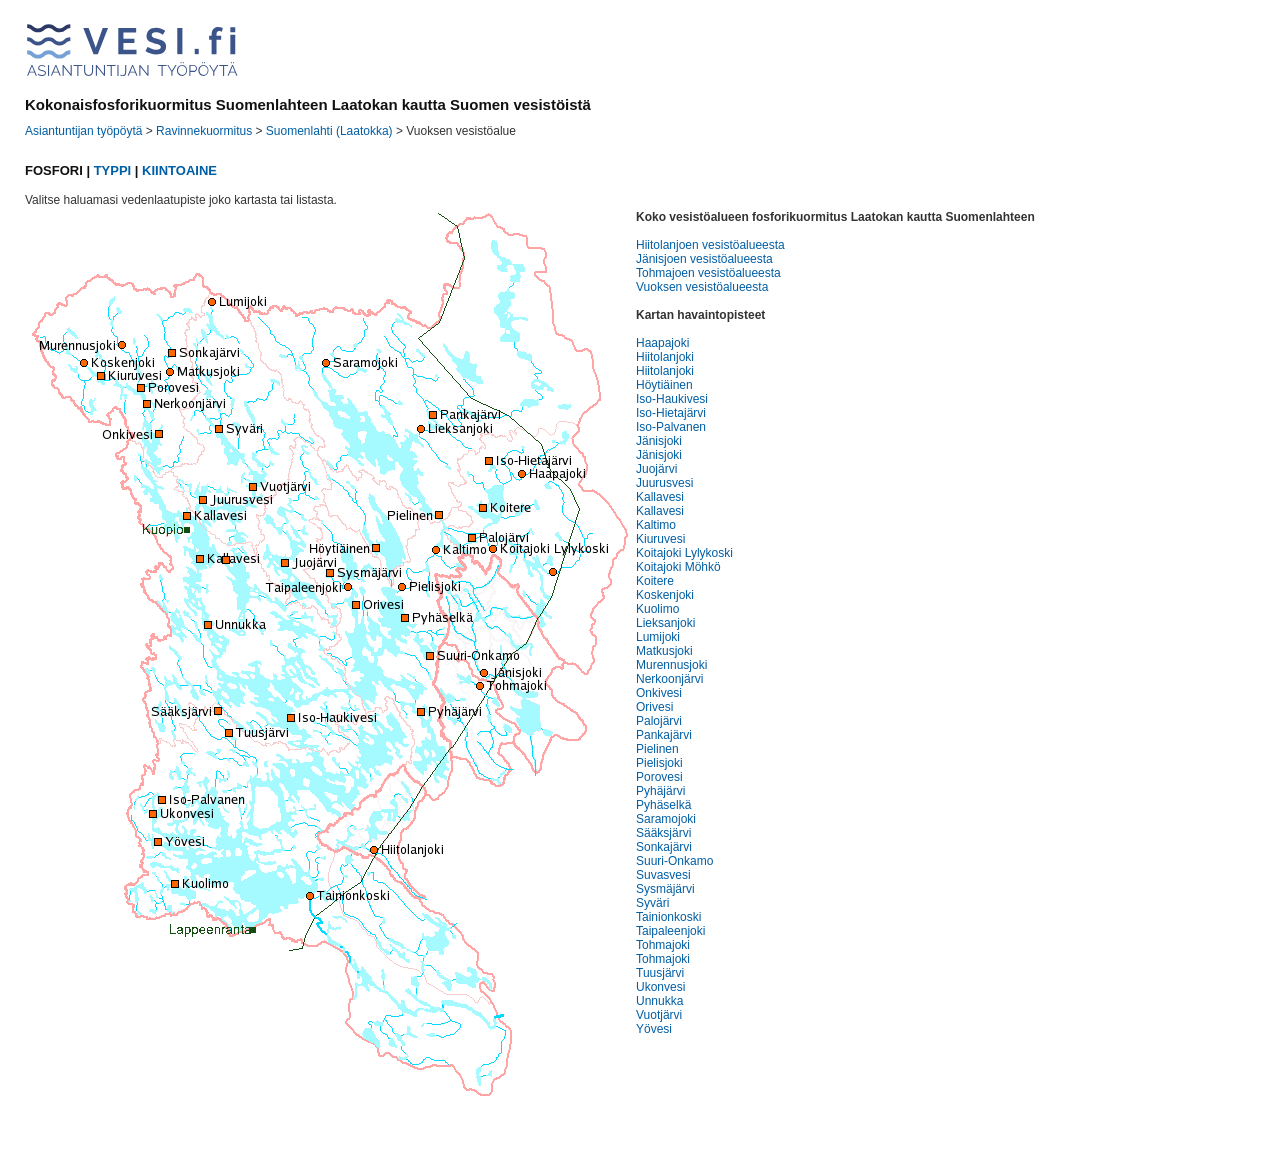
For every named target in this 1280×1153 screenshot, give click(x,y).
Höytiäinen (664, 385)
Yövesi (654, 1029)
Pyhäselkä (663, 805)
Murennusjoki (671, 665)
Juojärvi (656, 469)
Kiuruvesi (660, 539)
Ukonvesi (660, 987)
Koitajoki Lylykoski (684, 553)
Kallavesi (660, 497)
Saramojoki (666, 819)
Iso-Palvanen (671, 427)
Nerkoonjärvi (669, 679)
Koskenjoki (665, 595)
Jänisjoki (659, 441)
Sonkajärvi (664, 847)
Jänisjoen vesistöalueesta (704, 259)
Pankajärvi (664, 735)
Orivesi (654, 707)
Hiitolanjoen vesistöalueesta (710, 245)
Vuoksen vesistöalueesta (702, 287)
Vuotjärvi (659, 1015)
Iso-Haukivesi (672, 399)
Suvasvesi (663, 875)
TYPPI (113, 170)
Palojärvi (659, 721)
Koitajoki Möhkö (678, 567)
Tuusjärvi (660, 973)
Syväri (652, 903)
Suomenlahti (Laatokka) (329, 131)
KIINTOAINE (179, 170)
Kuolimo (657, 609)
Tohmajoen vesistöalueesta (708, 273)
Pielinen (657, 749)
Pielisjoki (659, 763)
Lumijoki (658, 637)
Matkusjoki (664, 651)
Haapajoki (662, 343)
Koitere (655, 581)
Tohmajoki (663, 945)
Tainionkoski (668, 917)
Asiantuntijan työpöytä (83, 131)
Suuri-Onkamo (674, 861)
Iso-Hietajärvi (671, 413)
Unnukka (659, 1001)
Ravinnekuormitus (204, 131)
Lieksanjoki (665, 623)
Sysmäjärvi (665, 889)
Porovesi (659, 777)
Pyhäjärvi (660, 791)
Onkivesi (659, 693)
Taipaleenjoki (670, 931)
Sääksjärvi (663, 833)
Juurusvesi (664, 483)
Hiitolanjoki (665, 357)
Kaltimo (656, 525)
